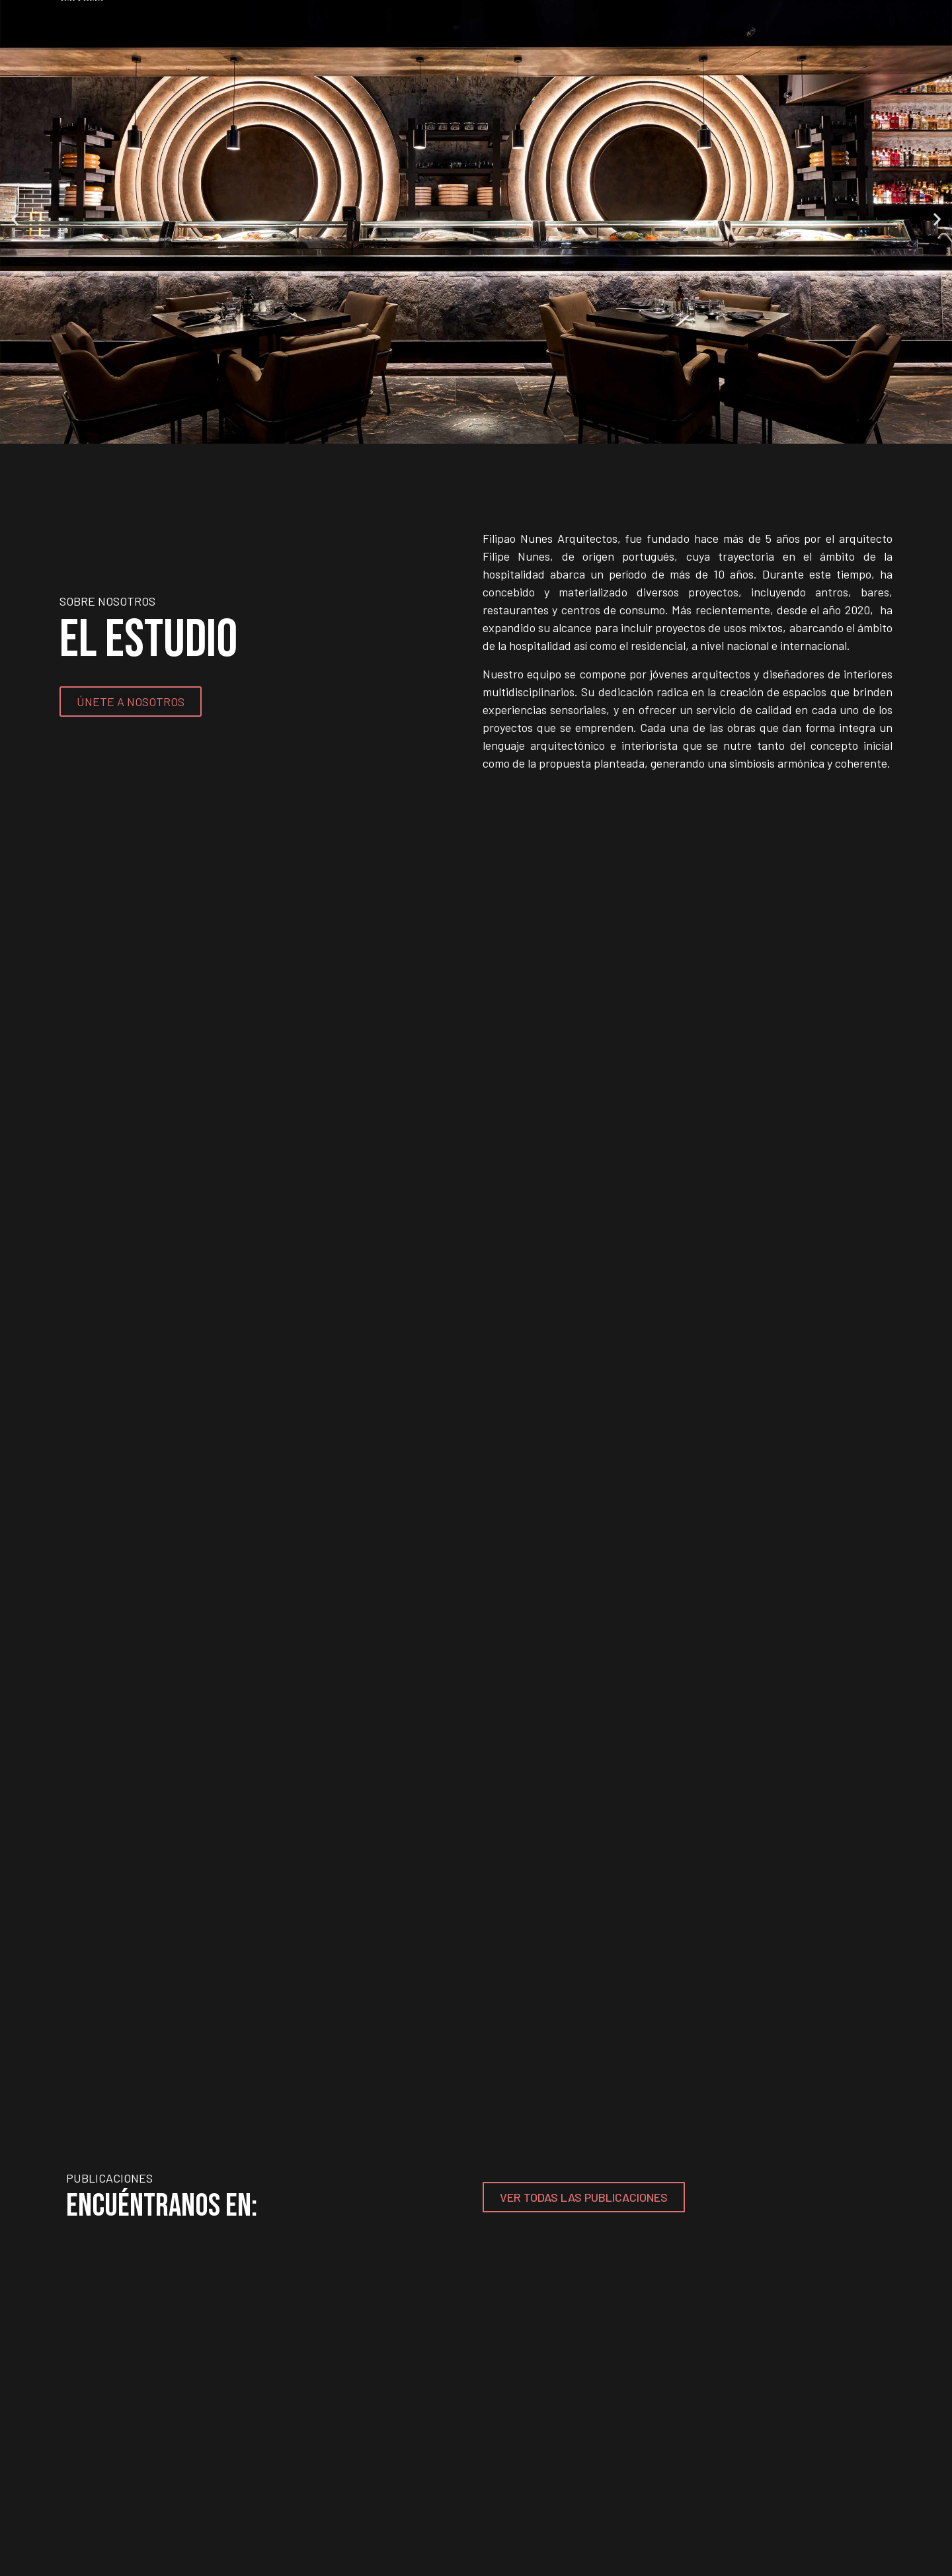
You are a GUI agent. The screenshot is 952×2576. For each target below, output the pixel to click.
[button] (15, 218)
